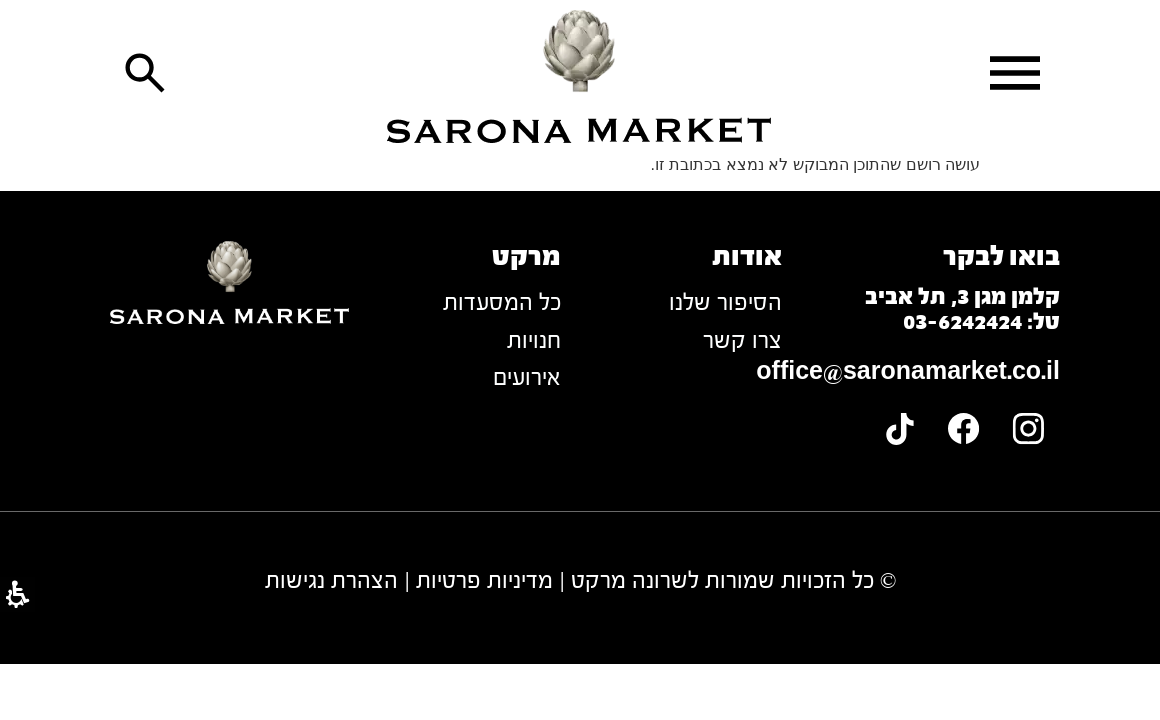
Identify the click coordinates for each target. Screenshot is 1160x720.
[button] (1015, 73)
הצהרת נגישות (331, 580)
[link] (580, 76)
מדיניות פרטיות (484, 580)
